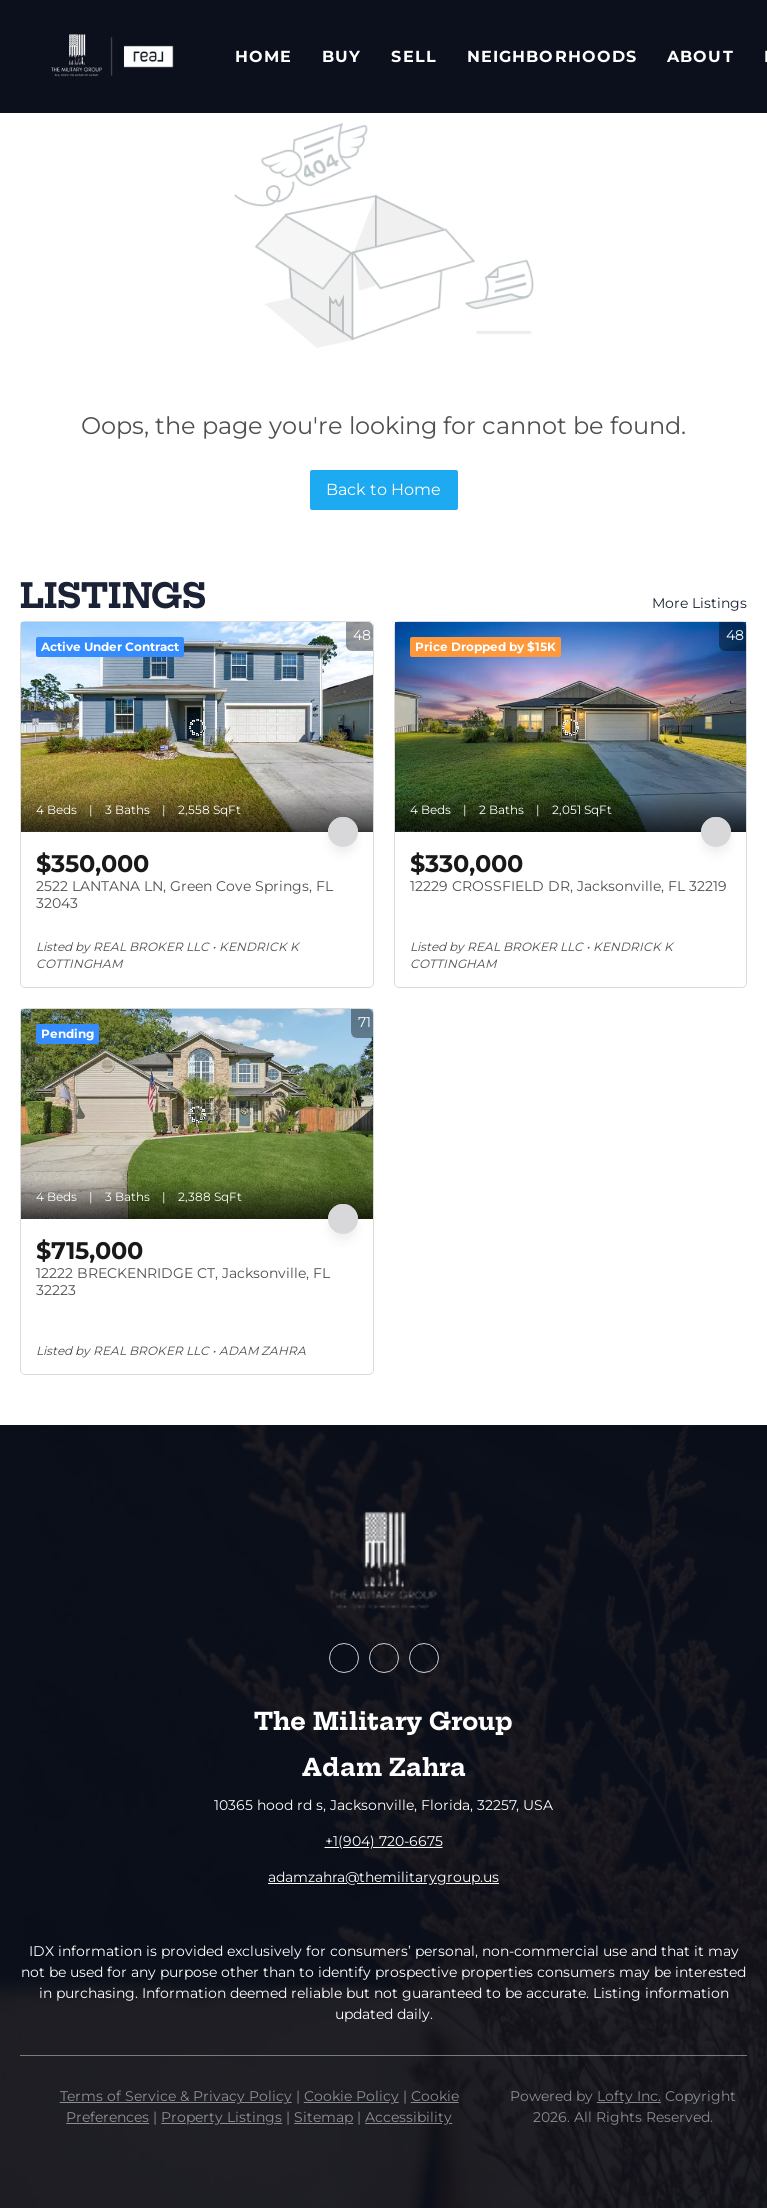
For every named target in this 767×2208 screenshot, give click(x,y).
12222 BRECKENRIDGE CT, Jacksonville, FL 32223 (183, 1282)
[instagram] (424, 1658)
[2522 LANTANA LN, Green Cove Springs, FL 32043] (197, 727)
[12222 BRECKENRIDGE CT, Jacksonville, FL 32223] (197, 1114)
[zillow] (384, 1658)
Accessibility (408, 2117)
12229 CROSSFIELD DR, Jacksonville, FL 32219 (568, 886)
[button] (111, 56)
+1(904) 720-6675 (384, 1841)
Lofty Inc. (629, 2096)
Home (263, 56)
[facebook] (344, 1658)
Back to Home (383, 489)
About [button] (700, 56)
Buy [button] (341, 56)
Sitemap (323, 2117)
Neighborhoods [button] (552, 56)
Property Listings (221, 2117)
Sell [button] (413, 56)
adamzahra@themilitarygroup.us (383, 1877)
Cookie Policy (351, 2096)
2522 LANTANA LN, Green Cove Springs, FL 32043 (184, 895)
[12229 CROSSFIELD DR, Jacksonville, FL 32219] (571, 727)
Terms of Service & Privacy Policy (176, 2096)
